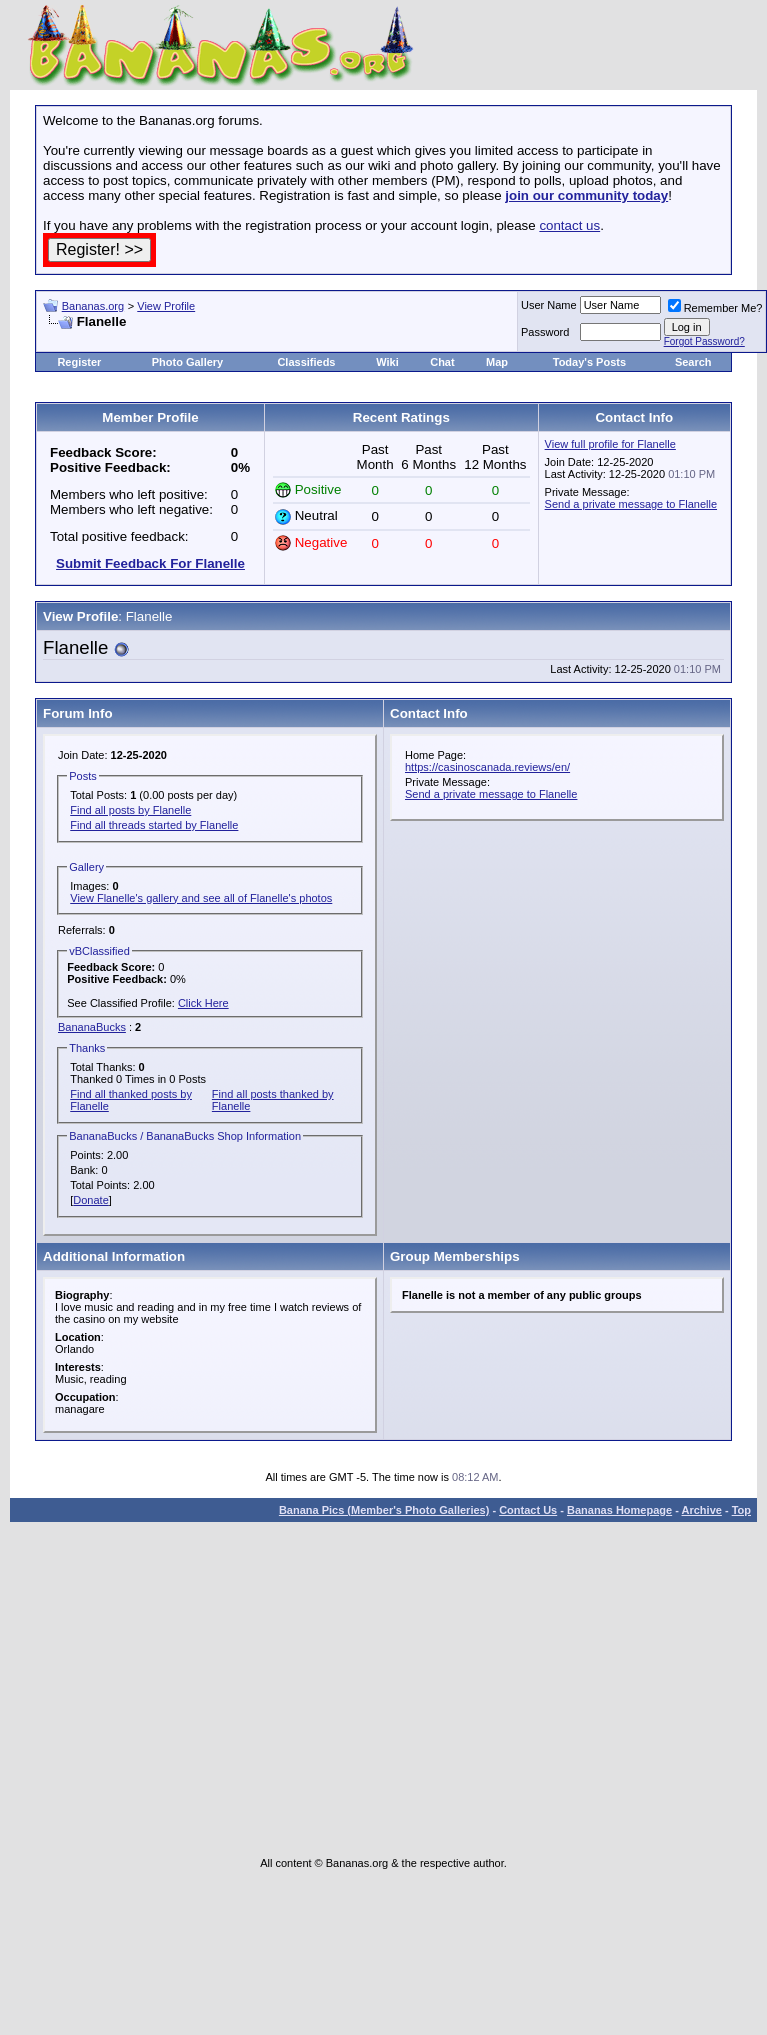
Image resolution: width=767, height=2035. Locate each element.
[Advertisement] (277, 337)
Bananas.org (93, 306)
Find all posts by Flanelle (130, 810)
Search (693, 362)
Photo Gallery (188, 362)
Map (497, 362)
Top (741, 1510)
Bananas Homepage (619, 1510)
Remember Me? (715, 308)
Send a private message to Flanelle (631, 504)
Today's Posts (589, 362)
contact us (569, 225)
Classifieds (306, 362)
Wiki (387, 362)
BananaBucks (92, 1027)
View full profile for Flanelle (610, 444)
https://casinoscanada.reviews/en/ (487, 767)
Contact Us (528, 1510)
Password (545, 332)
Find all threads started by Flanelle (154, 825)
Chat (442, 362)
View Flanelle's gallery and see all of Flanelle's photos (201, 898)
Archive (702, 1510)
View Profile (166, 306)
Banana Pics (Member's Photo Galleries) (384, 1510)
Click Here (203, 1003)
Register (79, 362)
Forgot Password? (704, 341)
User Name (549, 305)
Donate (90, 1200)
